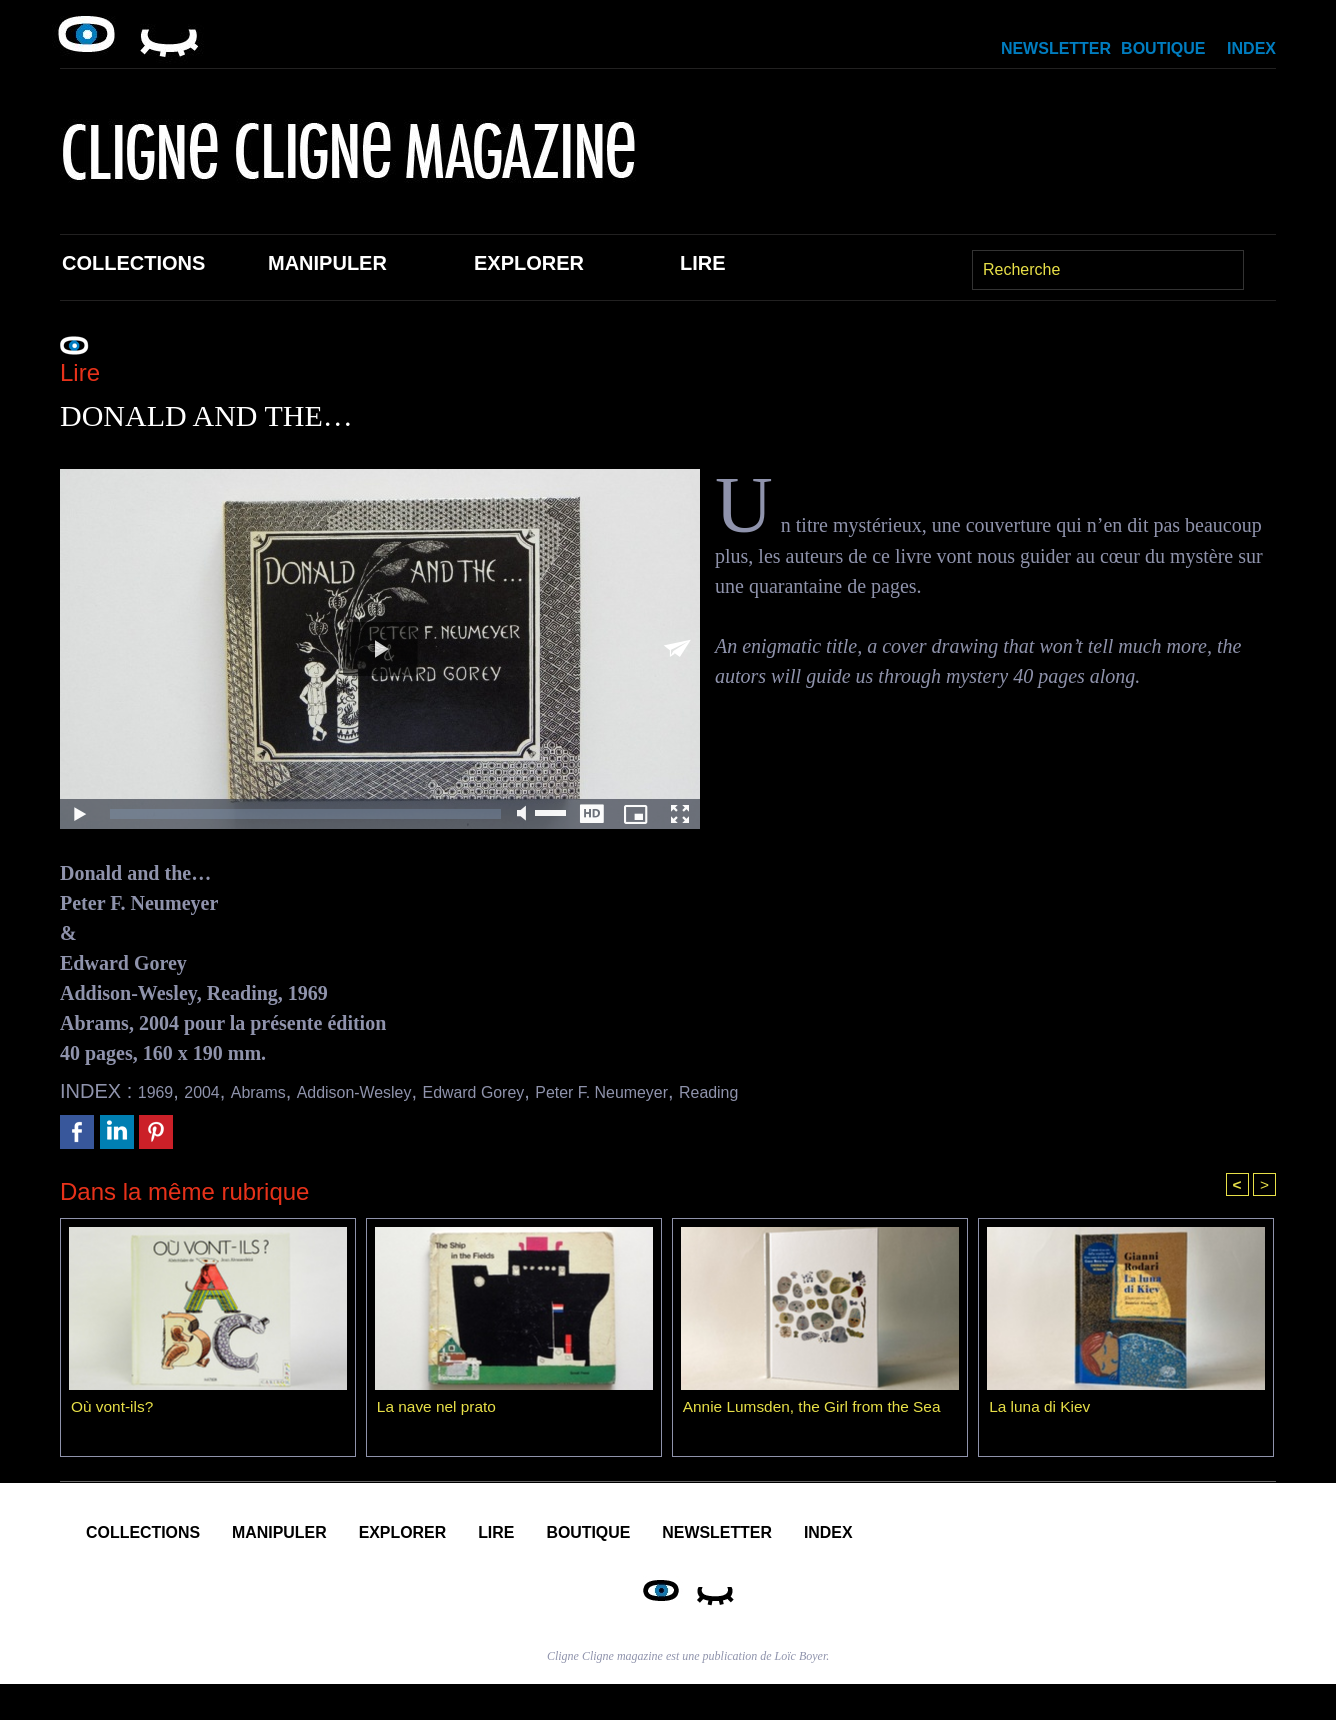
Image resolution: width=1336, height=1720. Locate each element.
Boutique (1163, 48)
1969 (160, 1091)
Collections (133, 263)
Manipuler (327, 263)
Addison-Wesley (398, 1091)
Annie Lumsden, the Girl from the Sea (817, 1409)
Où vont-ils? (113, 1409)
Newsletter (1056, 48)
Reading (832, 1091)
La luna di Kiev (1041, 1409)
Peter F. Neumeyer (701, 1091)
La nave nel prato (439, 1409)
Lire (703, 263)
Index (1251, 48)
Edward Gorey (544, 1091)
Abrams (282, 1091)
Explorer (529, 263)
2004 (215, 1091)
